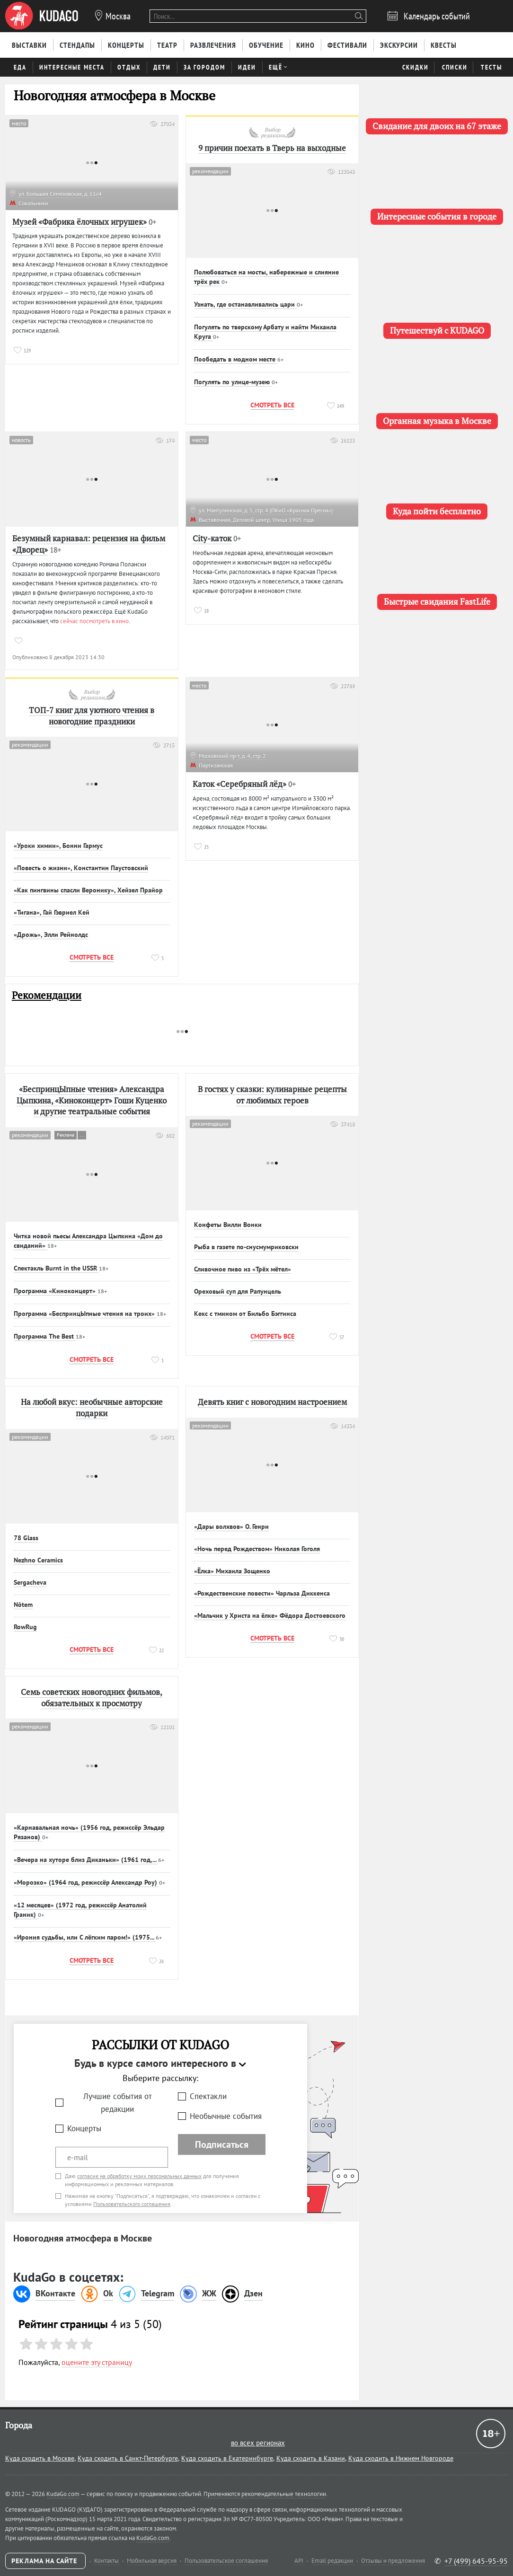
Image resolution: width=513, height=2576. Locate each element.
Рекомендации (46, 995)
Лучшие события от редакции (117, 2102)
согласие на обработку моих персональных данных (139, 2175)
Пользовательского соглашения (131, 2203)
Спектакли (208, 2096)
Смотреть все (272, 405)
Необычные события (226, 2116)
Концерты (84, 2128)
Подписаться (221, 2144)
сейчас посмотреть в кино (94, 621)
